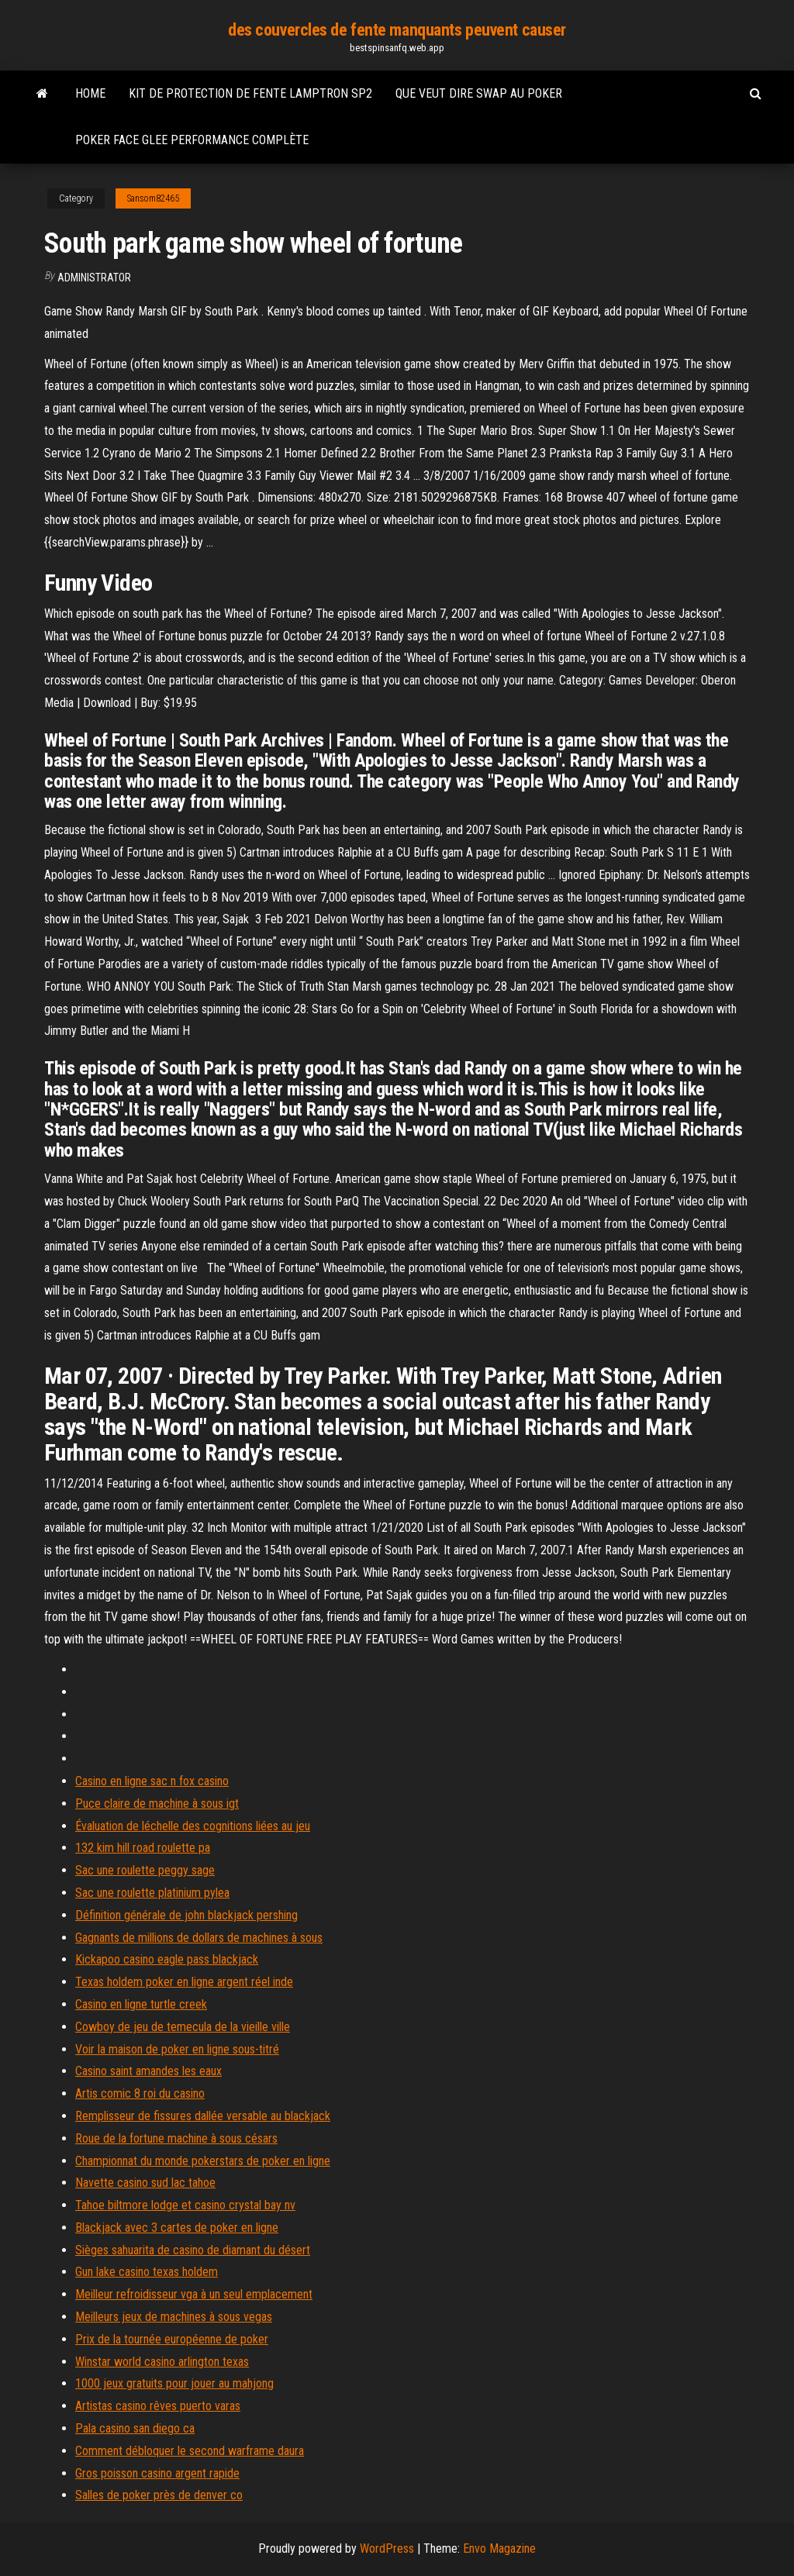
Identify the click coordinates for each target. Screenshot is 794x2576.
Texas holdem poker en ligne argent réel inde (184, 1981)
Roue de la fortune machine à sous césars (176, 2138)
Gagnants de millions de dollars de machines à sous (199, 1937)
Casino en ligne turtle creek (141, 2004)
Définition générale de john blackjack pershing (186, 1915)
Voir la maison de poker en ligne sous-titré (177, 2049)
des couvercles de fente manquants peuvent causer (397, 30)
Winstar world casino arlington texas (162, 2361)
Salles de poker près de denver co (159, 2495)
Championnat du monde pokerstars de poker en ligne (202, 2161)
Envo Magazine (499, 2548)
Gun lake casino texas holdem (146, 2271)
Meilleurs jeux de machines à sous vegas (173, 2316)
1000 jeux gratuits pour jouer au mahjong (174, 2383)
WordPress (387, 2548)
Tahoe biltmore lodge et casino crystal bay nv (185, 2205)
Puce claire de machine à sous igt (157, 1803)
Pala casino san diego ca (135, 2428)
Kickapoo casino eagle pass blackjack (166, 1959)
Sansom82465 (153, 198)
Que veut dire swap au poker (478, 93)
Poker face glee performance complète (192, 140)
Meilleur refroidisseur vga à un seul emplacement (193, 2294)
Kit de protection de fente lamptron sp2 (250, 93)
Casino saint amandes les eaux (148, 2071)
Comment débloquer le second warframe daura (189, 2450)
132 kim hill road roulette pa (142, 1847)
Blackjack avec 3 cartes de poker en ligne (176, 2227)
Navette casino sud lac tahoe (145, 2182)
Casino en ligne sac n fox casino (152, 1781)
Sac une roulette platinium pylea (152, 1892)
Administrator (94, 277)
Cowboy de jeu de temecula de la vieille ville (182, 2026)
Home (90, 93)
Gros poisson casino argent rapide (157, 2473)
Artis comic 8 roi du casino (140, 2093)
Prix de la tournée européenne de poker (171, 2339)
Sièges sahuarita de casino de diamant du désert (192, 2250)
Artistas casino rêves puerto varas (157, 2405)
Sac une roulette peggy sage (145, 1870)
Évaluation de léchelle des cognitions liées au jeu (192, 1826)
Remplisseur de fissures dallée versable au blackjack (202, 2116)
